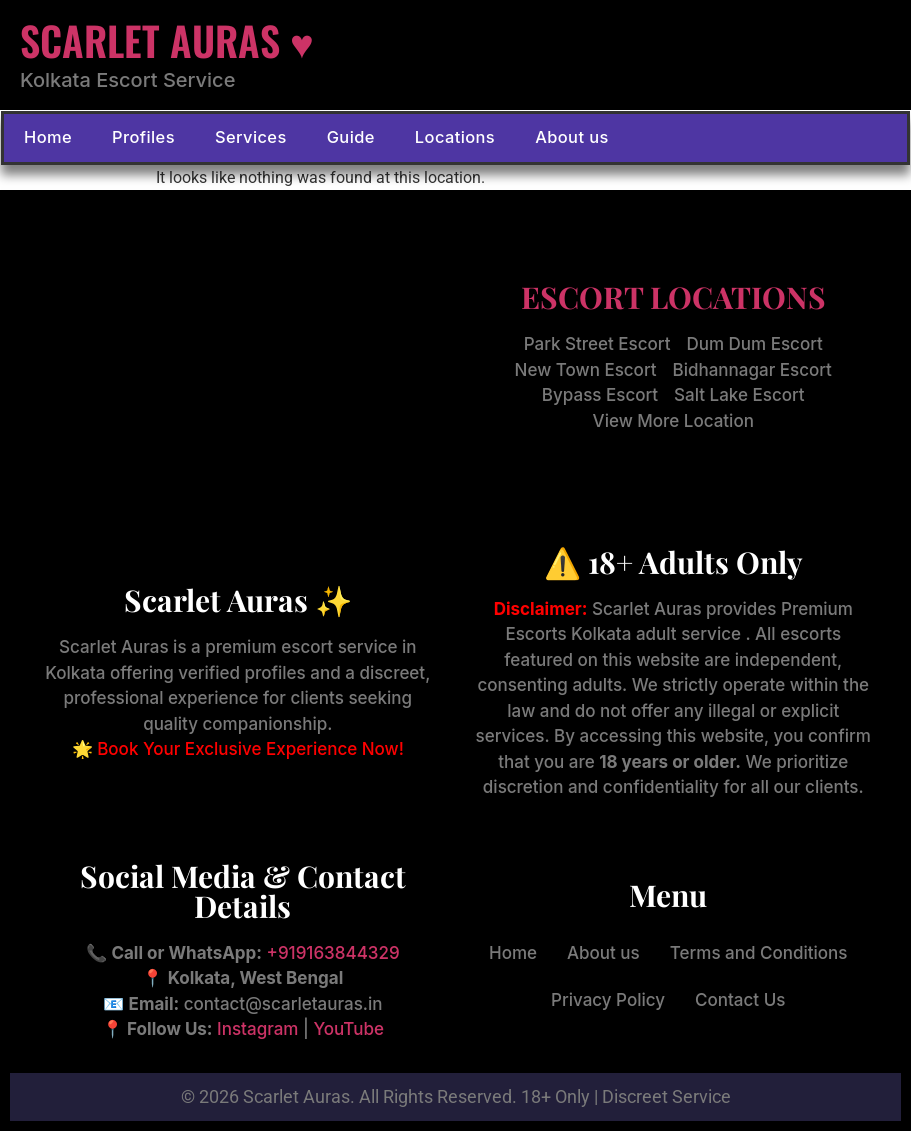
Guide (336, 139)
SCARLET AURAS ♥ (167, 40)
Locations (436, 139)
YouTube (348, 1032)
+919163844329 (333, 955)
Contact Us (740, 1002)
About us (547, 139)
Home (46, 139)
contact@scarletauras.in (283, 1006)
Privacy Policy (608, 1002)
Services (240, 139)
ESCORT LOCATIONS (673, 300)
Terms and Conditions (759, 955)
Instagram (257, 1032)
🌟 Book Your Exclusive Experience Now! (238, 751)
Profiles (138, 139)
